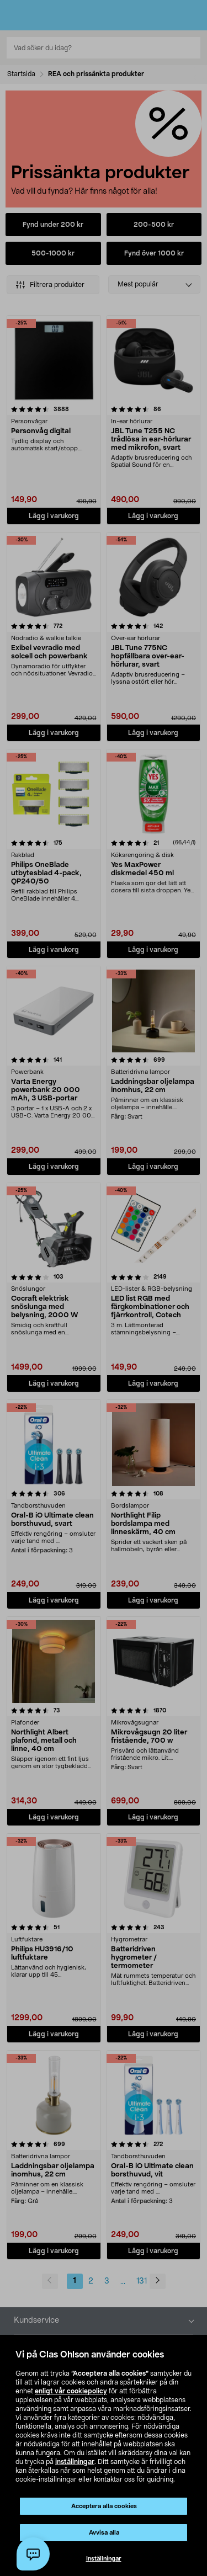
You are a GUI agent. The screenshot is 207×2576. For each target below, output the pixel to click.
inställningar (74, 2461)
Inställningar (103, 2559)
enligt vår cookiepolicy (71, 2391)
